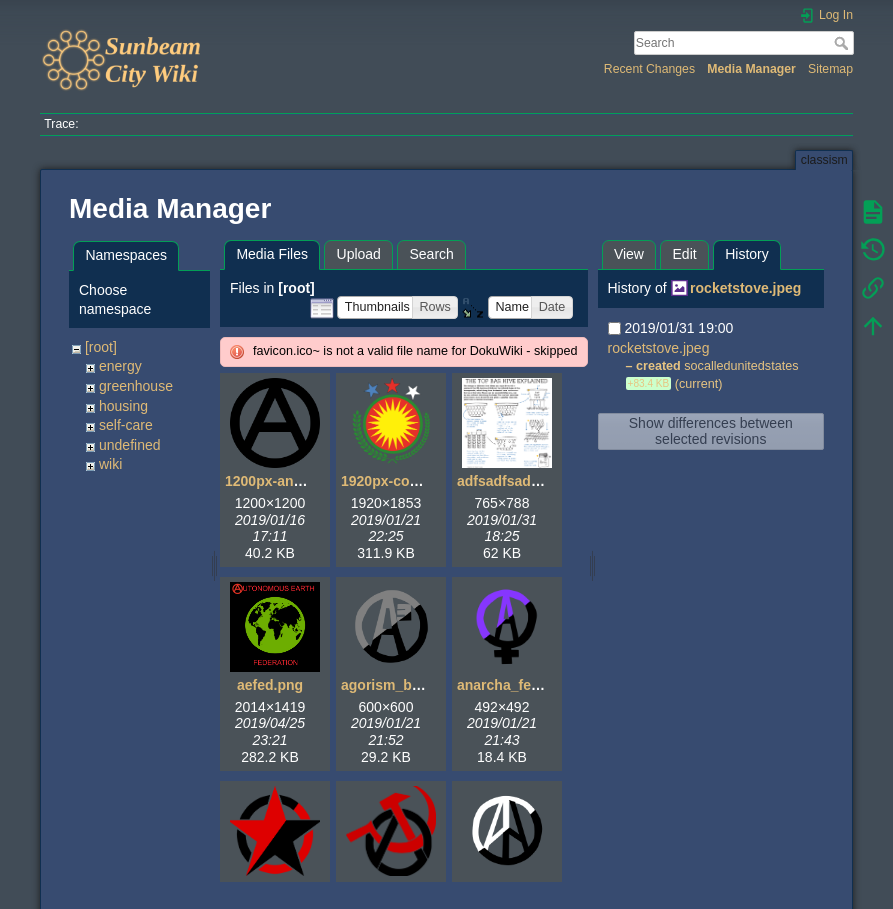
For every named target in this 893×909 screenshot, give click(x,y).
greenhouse (136, 386)
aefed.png (270, 685)
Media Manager (751, 69)
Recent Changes (649, 69)
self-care (126, 425)
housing (123, 406)
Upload (359, 254)
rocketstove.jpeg (745, 288)
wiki (110, 464)
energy (120, 366)
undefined (130, 445)
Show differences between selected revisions (711, 431)
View (629, 254)
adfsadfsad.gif (504, 481)
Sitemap (830, 69)
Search (843, 43)
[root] (101, 347)
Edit (685, 254)
